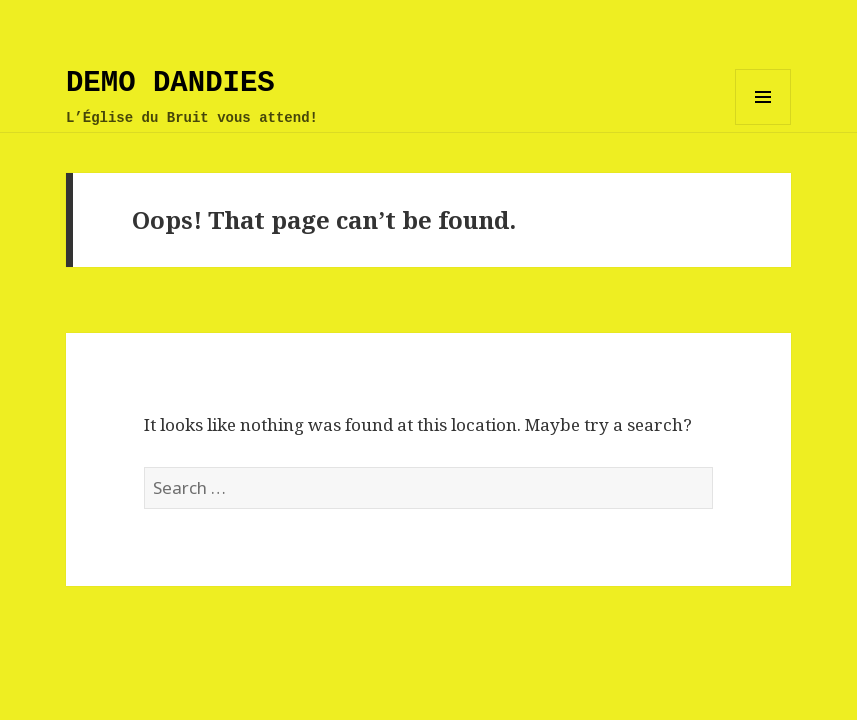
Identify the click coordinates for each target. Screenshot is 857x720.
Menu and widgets (763, 124)
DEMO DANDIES (170, 83)
